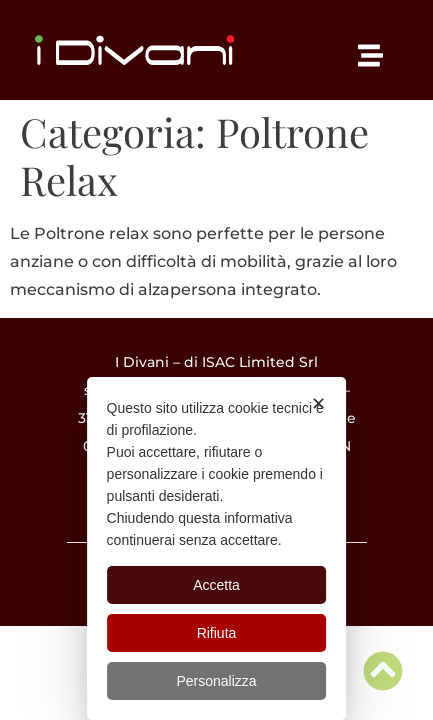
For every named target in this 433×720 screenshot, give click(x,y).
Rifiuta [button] (217, 633)
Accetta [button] (216, 585)
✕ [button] (318, 404)
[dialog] (217, 548)
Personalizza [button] (216, 681)
